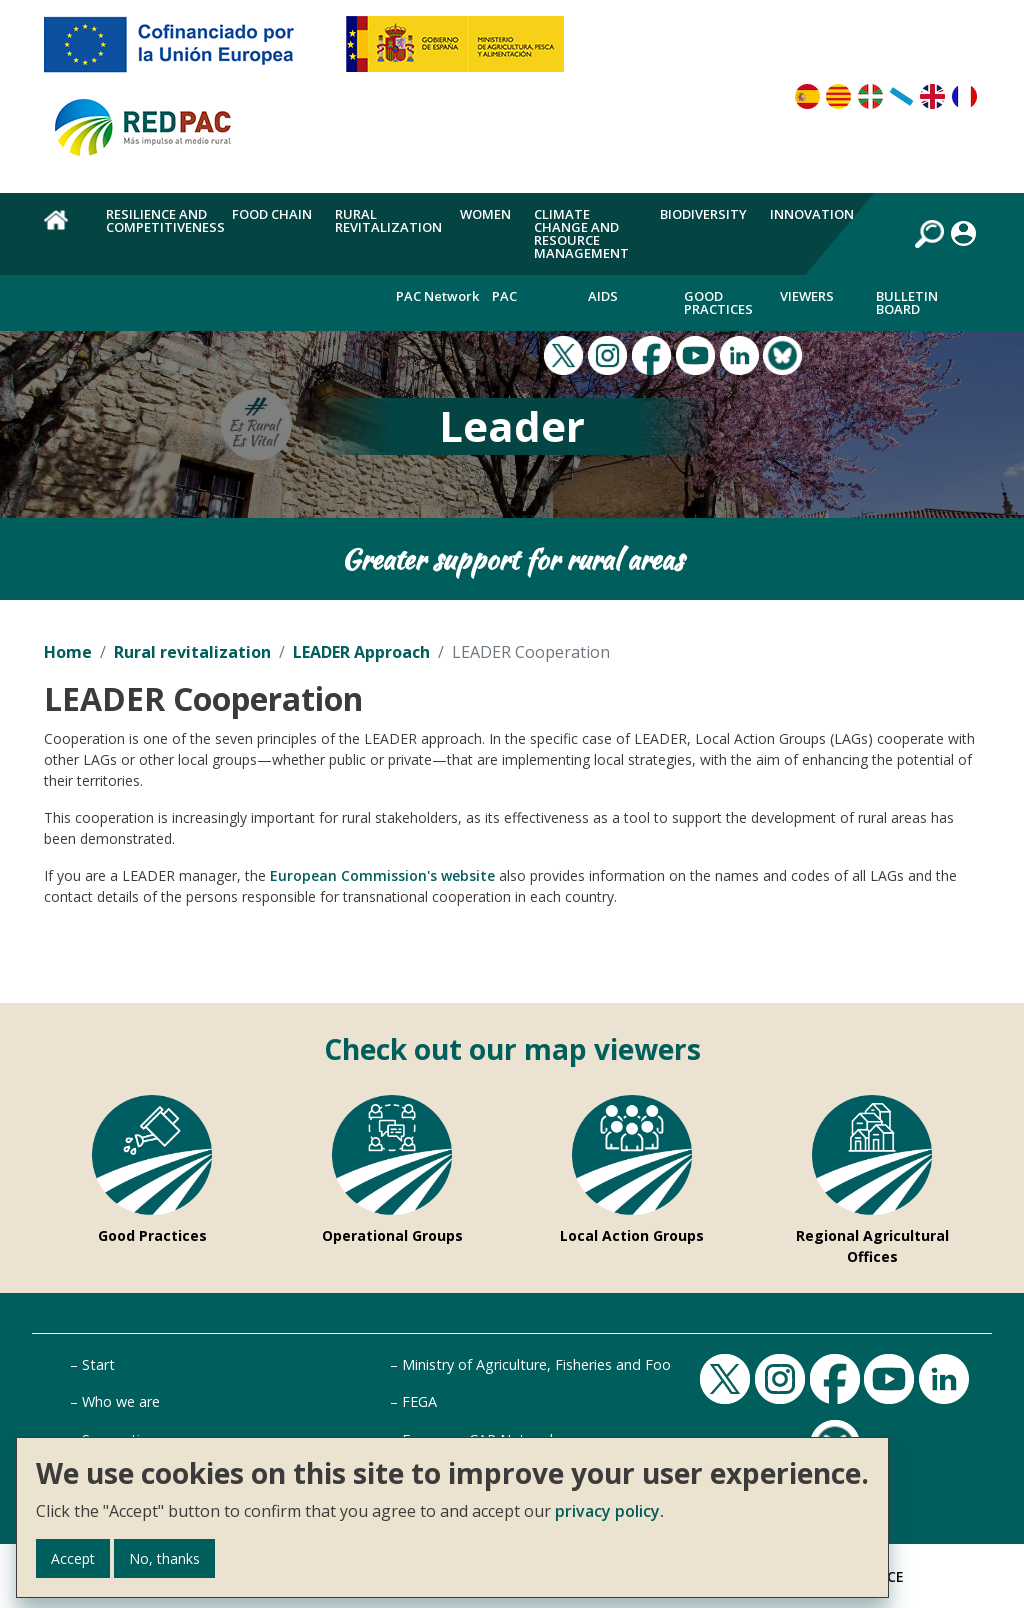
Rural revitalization (192, 652)
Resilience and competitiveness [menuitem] (165, 220)
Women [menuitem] (485, 214)
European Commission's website (382, 875)
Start (98, 1364)
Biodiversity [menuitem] (703, 214)
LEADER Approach (361, 652)
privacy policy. (609, 1511)
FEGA (419, 1401)
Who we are (121, 1401)
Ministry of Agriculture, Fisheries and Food (541, 1364)
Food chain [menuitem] (272, 214)
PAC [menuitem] (504, 296)
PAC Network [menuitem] (437, 296)
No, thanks (164, 1558)
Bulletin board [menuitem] (907, 302)
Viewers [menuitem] (807, 296)
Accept (73, 1558)
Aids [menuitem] (603, 296)
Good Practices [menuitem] (718, 302)
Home (68, 652)
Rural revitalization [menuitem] (388, 220)
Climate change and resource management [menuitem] (581, 233)
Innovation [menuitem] (812, 214)
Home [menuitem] (63, 231)
